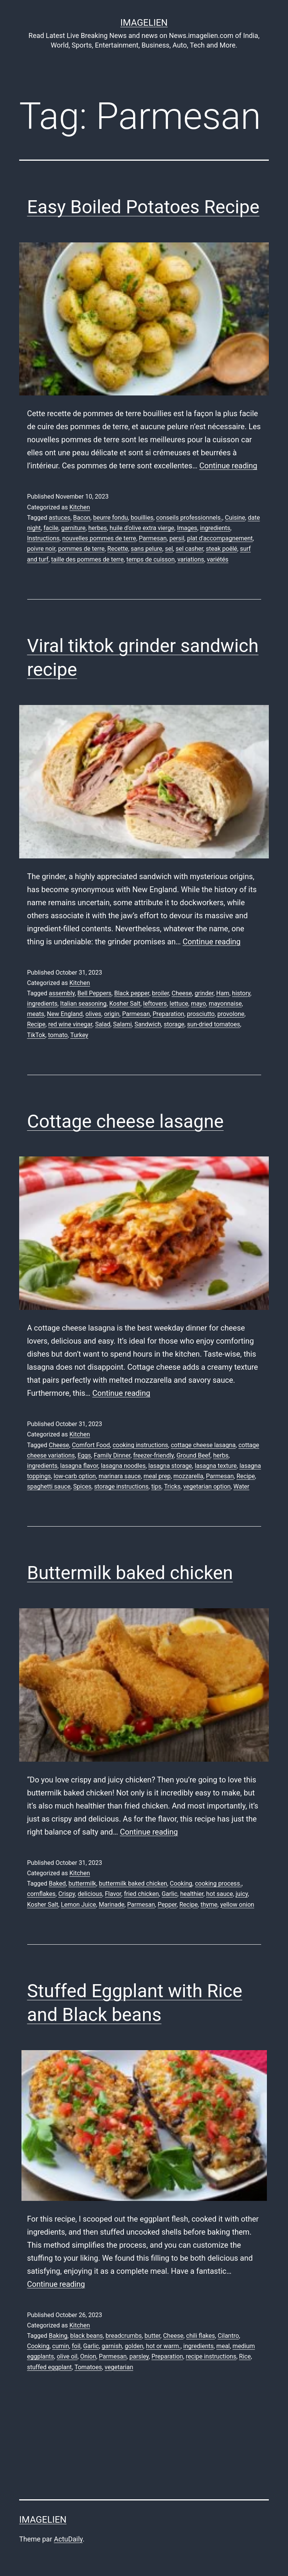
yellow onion (237, 1904)
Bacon (82, 517)
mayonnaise (225, 1003)
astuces (59, 517)
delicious (90, 1893)
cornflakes (41, 1893)
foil (76, 2346)
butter (152, 2335)
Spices (82, 1486)
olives (93, 1014)
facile (50, 528)
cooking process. (218, 1883)
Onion (88, 2356)
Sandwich (148, 1024)
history (241, 993)
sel (169, 548)
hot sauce (219, 1893)
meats (35, 1014)
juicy (242, 1893)
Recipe (36, 1024)
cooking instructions (140, 1445)
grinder (204, 993)
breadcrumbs (123, 2335)
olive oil (67, 2356)
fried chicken (141, 1893)
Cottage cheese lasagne (125, 1121)
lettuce (179, 1003)
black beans (86, 2335)
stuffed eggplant (49, 2367)
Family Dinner (112, 1455)
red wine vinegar (70, 1024)
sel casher (189, 548)
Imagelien (144, 22)
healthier (192, 1893)
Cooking (181, 1883)
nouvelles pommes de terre (99, 538)
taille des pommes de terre (87, 559)
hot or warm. (163, 2346)
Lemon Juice (78, 1904)
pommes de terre (81, 548)
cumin (60, 2346)
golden (134, 2346)
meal (223, 2346)
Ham (222, 993)
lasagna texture (216, 1465)
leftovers (155, 1003)
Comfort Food (91, 1445)
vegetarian (119, 2367)
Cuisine (235, 517)
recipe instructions (211, 2356)
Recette (117, 548)
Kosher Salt (124, 1003)
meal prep (157, 1476)
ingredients (215, 528)
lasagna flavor (79, 1465)
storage (174, 1024)
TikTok (36, 1035)
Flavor (113, 1893)
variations (191, 559)
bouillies (142, 517)
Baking (58, 2335)
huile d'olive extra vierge (142, 528)
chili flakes (200, 2335)
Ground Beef (193, 1455)
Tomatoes (88, 2367)
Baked (57, 1883)
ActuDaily (68, 2539)
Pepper (167, 1904)
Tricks (172, 1486)
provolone (230, 1014)
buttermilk (82, 1883)
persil (177, 538)
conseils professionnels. (189, 517)
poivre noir (41, 548)
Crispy (66, 1893)
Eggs (84, 1455)
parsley (138, 2356)
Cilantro (228, 2335)
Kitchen (79, 507)
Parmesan (152, 538)
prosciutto (201, 1014)
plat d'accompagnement (220, 538)
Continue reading (228, 465)
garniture (73, 528)
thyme (209, 1904)
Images (187, 528)
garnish (112, 2346)
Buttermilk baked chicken (130, 1573)
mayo (198, 1003)
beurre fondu (110, 517)
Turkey (79, 1035)
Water (241, 1486)
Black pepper (131, 993)
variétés (217, 559)
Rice (245, 2356)
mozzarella (188, 1476)
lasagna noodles (123, 1465)
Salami (122, 1024)
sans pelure (146, 548)
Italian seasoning (83, 1003)
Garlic (169, 1893)
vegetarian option (207, 1486)
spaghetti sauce (49, 1486)
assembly (61, 993)
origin (111, 1014)
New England (64, 1014)
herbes (97, 528)
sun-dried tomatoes (213, 1024)
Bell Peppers (94, 993)
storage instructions (121, 1486)
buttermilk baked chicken (133, 1883)
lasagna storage (170, 1465)
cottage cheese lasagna (203, 1445)
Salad (102, 1024)
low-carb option (75, 1476)
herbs (221, 1455)
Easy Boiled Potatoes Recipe (143, 207)
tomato (57, 1035)
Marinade (111, 1904)
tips (156, 1486)
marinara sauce (120, 1476)
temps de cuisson (151, 559)
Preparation (168, 1014)
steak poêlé (221, 548)
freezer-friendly (153, 1455)
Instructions (43, 538)
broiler (160, 993)
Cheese (181, 993)
